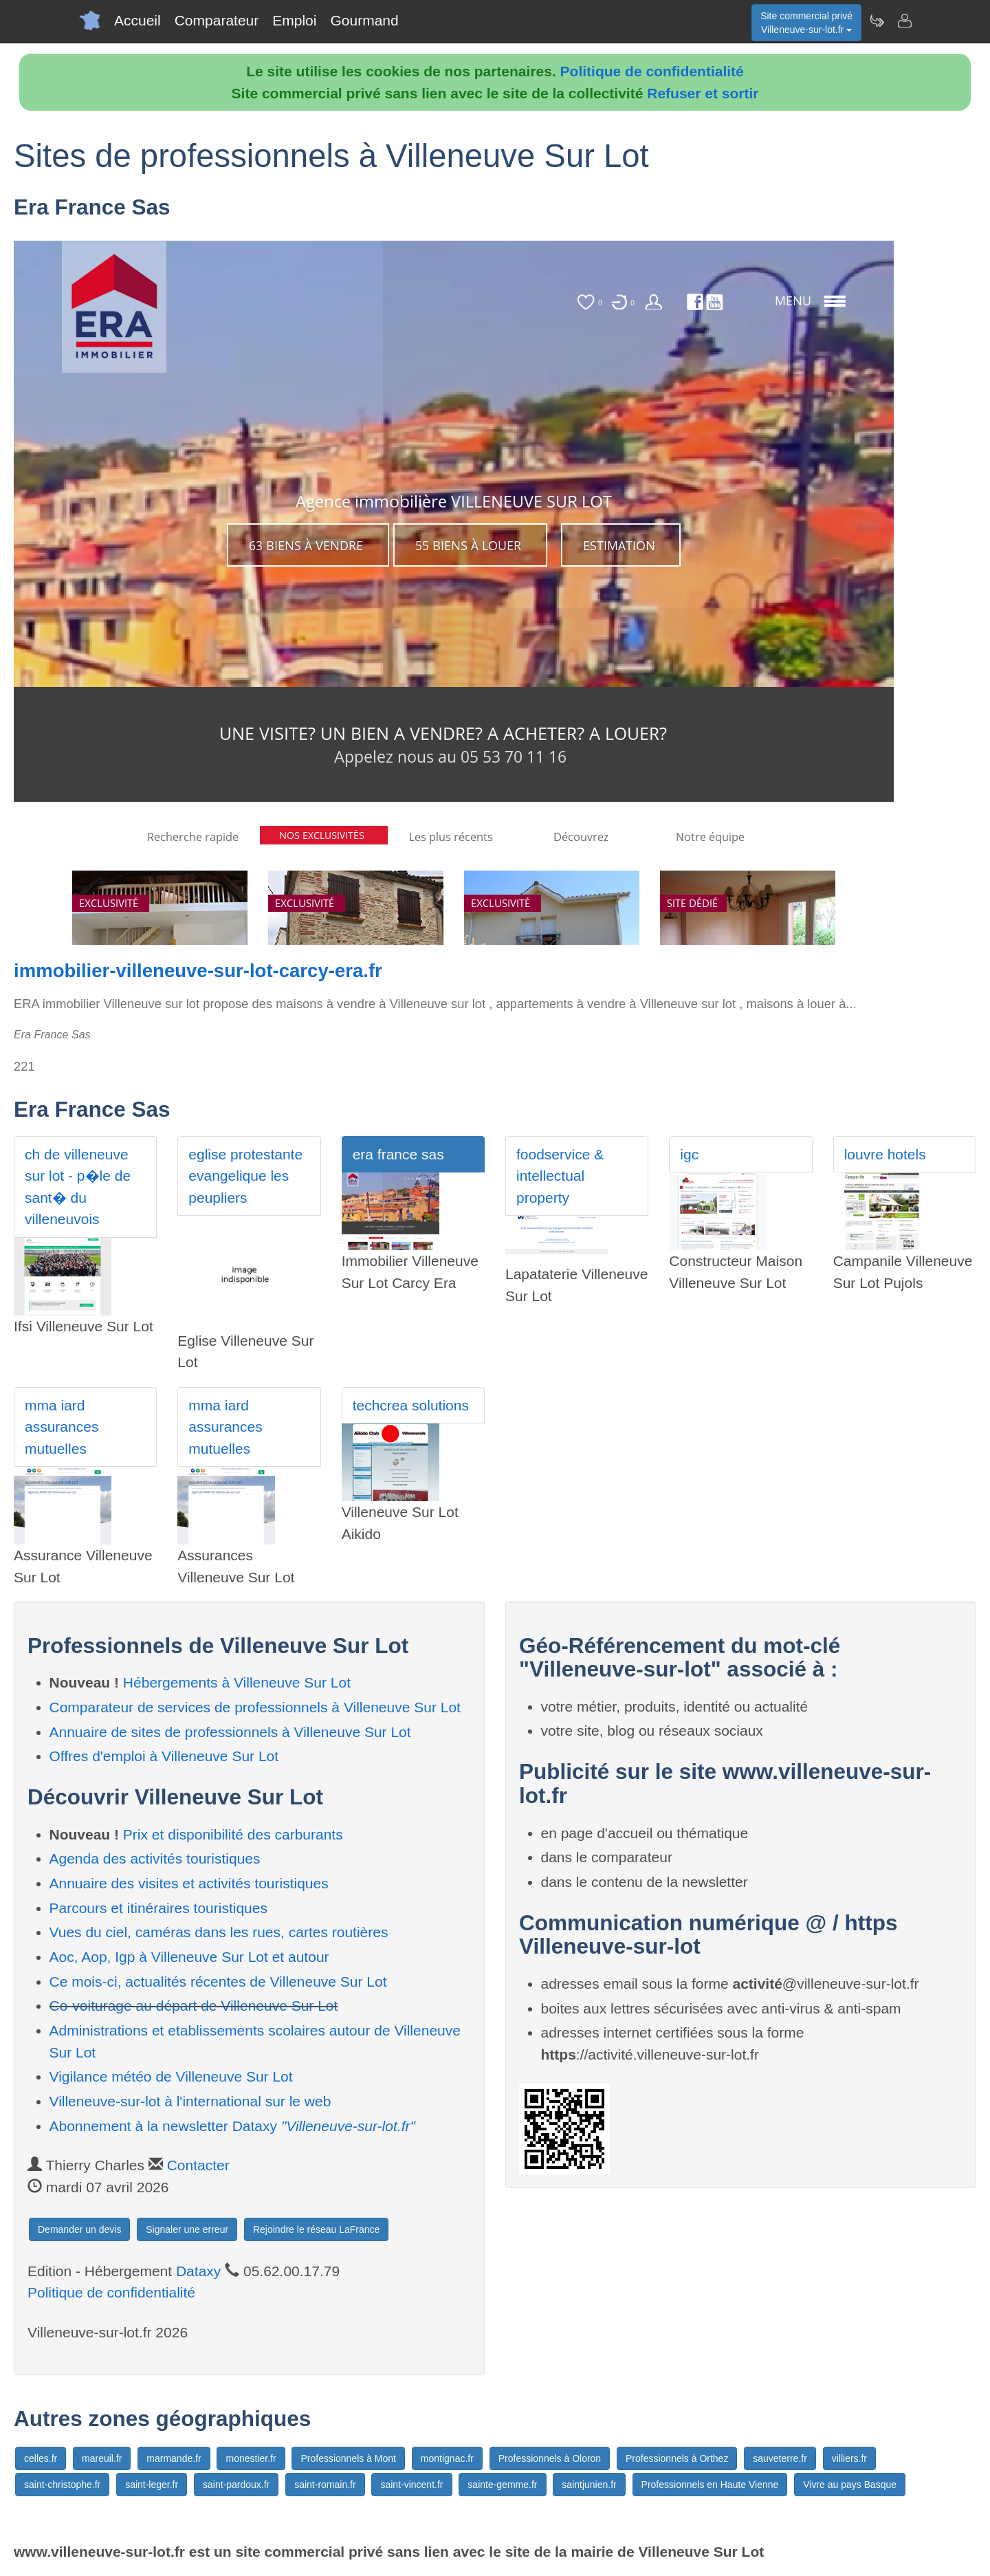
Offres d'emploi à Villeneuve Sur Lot (164, 1756)
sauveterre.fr (780, 2458)
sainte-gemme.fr (502, 2484)
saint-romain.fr (324, 2484)
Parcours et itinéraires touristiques (158, 1908)
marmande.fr (173, 2458)
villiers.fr (849, 2458)
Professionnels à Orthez (677, 2458)
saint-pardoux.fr (236, 2484)
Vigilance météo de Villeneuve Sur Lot (171, 2076)
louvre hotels (885, 1154)
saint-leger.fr (151, 2484)
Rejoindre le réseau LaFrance (316, 2229)
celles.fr (40, 2458)
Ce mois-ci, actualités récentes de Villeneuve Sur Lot (218, 1981)
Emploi (294, 20)
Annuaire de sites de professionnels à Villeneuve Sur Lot (230, 1732)
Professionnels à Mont (348, 2458)
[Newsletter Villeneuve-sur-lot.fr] (876, 20)
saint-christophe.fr (62, 2484)
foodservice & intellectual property (560, 1175)
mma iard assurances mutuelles (61, 1426)
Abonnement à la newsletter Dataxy (232, 2126)
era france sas (398, 1154)
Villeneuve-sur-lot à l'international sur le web (190, 2101)
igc (689, 1154)
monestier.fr (251, 2458)
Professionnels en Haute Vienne (710, 2484)
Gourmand (364, 20)
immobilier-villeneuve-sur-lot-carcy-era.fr (198, 970)
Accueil (137, 20)
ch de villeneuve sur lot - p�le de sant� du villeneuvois (78, 1186)
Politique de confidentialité (652, 71)
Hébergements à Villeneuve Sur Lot (237, 1682)
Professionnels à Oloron (549, 2458)
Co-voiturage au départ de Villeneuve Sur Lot (194, 2005)
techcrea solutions (411, 1405)
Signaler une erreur (187, 2229)
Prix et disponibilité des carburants (233, 1834)
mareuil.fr (102, 2458)
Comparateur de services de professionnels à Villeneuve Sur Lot (255, 1707)
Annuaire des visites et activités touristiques (189, 1883)
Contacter (198, 2165)
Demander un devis (79, 2229)
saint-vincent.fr (411, 2484)
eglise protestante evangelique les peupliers (245, 1175)
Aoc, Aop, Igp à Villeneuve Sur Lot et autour (189, 1957)
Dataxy (198, 2271)
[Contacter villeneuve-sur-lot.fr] (904, 20)
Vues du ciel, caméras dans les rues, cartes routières (219, 1932)
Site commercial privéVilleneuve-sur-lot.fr (806, 22)
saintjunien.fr (589, 2484)
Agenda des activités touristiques (155, 1858)
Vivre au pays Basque (849, 2484)
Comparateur (217, 20)
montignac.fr (447, 2458)
